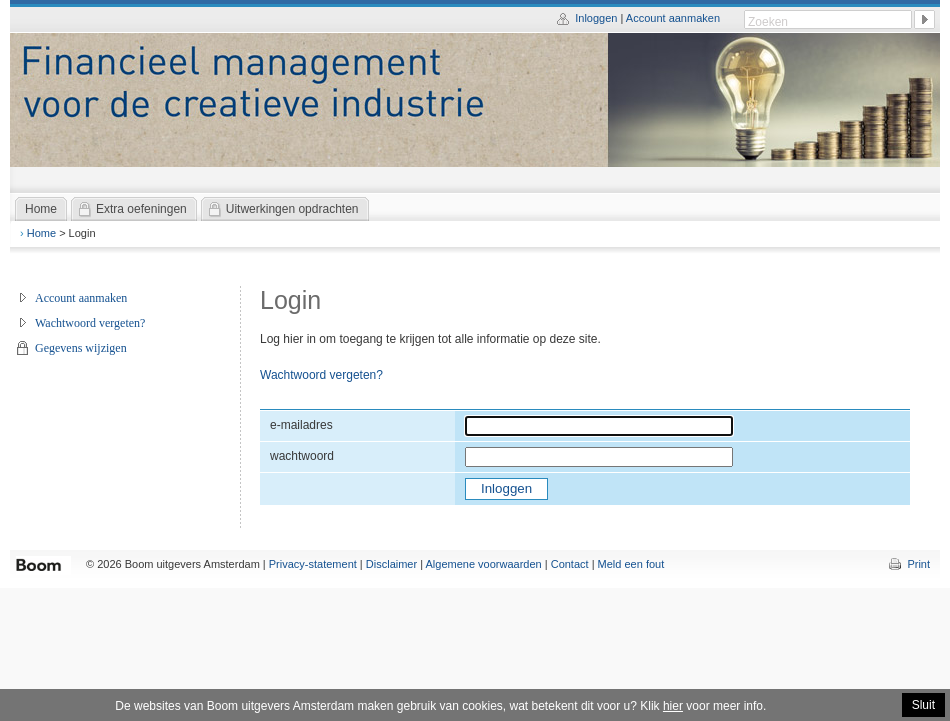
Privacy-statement (313, 564)
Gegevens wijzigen (81, 348)
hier (673, 706)
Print (918, 564)
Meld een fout (631, 564)
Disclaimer (391, 564)
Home (41, 233)
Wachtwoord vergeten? (90, 323)
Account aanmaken (673, 18)
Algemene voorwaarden (484, 564)
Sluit (923, 705)
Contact (570, 564)
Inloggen (596, 18)
